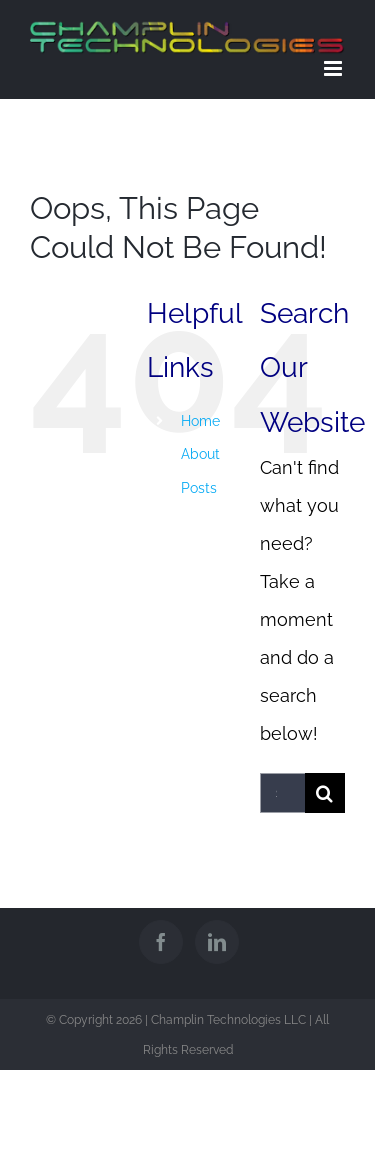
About (200, 454)
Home (200, 421)
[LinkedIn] (217, 942)
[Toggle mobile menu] (334, 68)
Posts (199, 488)
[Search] (325, 793)
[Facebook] (161, 942)
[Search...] (282, 793)
